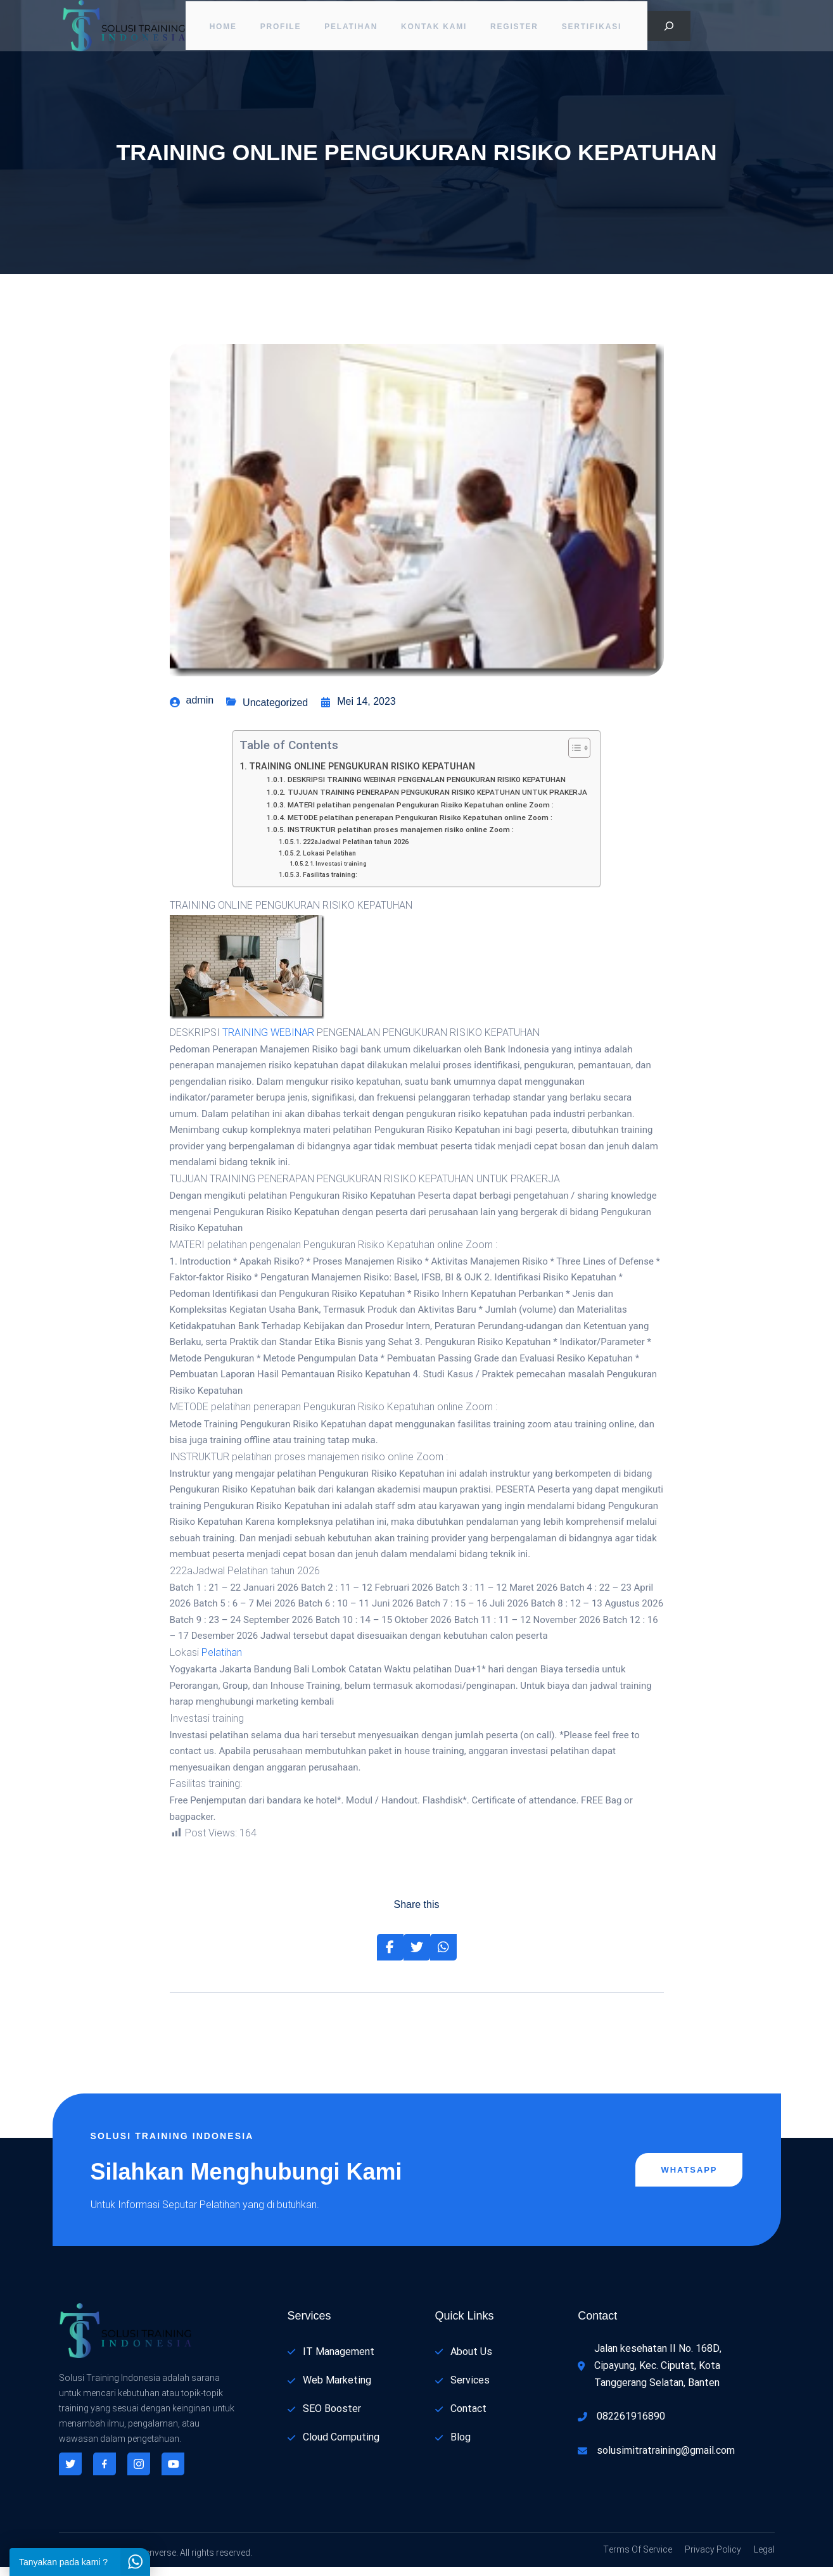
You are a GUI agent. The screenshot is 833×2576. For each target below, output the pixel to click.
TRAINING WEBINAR (268, 1041)
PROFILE (279, 28)
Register (518, 28)
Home (218, 28)
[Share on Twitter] (417, 1956)
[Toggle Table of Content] (573, 756)
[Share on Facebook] (390, 1956)
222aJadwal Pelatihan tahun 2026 (356, 851)
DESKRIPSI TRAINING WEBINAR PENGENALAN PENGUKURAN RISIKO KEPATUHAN (427, 788)
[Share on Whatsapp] (443, 1956)
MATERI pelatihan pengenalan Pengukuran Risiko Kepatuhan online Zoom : (421, 814)
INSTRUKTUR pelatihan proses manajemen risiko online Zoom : (401, 838)
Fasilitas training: (330, 883)
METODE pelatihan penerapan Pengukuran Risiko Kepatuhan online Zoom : (420, 826)
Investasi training (341, 872)
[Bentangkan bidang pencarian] (668, 28)
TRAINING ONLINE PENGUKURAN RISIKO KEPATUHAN (362, 775)
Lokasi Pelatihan (329, 862)
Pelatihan (351, 28)
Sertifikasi (597, 28)
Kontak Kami (436, 28)
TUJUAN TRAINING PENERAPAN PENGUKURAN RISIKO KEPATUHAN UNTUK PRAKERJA (437, 801)
